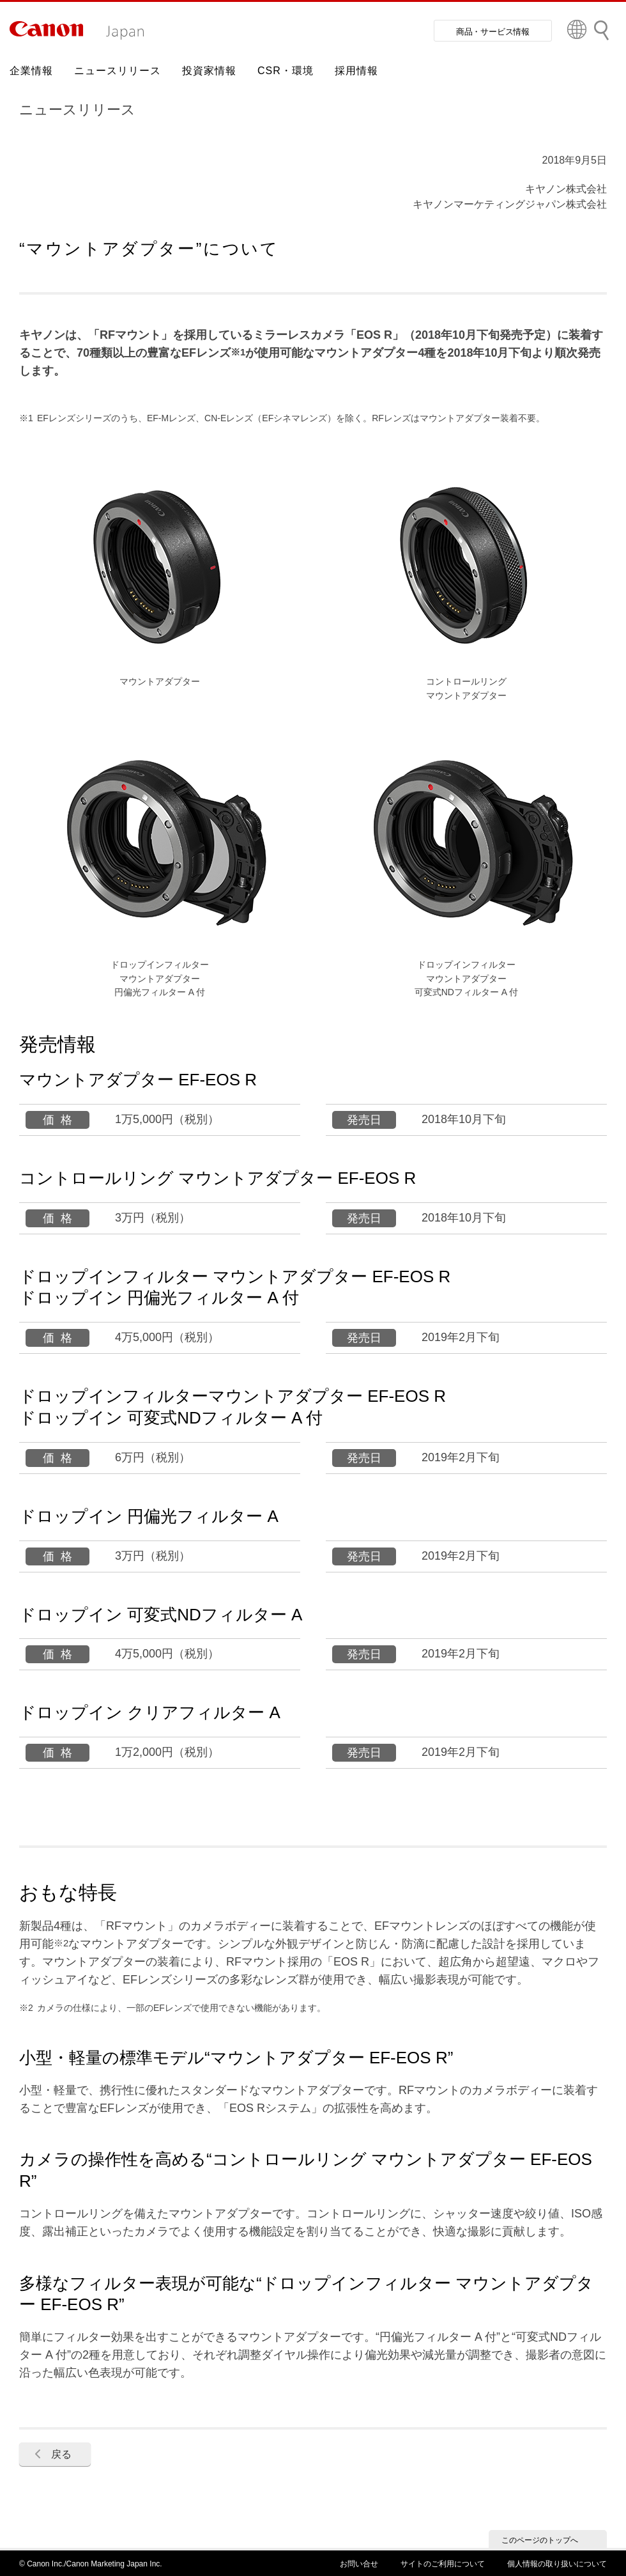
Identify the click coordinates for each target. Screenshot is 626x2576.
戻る (61, 2454)
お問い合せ (359, 2563)
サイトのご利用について (443, 2563)
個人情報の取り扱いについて (557, 2563)
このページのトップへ (539, 2540)
